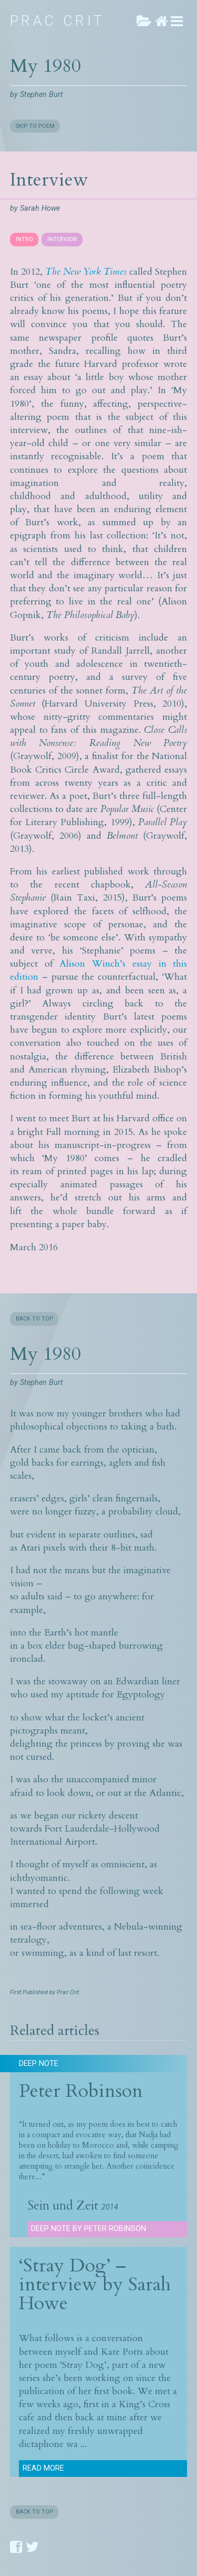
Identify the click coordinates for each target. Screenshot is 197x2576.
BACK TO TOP (34, 1318)
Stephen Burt (41, 94)
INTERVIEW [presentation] (62, 239)
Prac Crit (57, 21)
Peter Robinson (81, 2091)
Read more (43, 2468)
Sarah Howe (40, 208)
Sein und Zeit (62, 2206)
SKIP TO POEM (35, 126)
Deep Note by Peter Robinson (88, 2228)
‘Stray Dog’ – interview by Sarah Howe (95, 2284)
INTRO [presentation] (24, 239)
